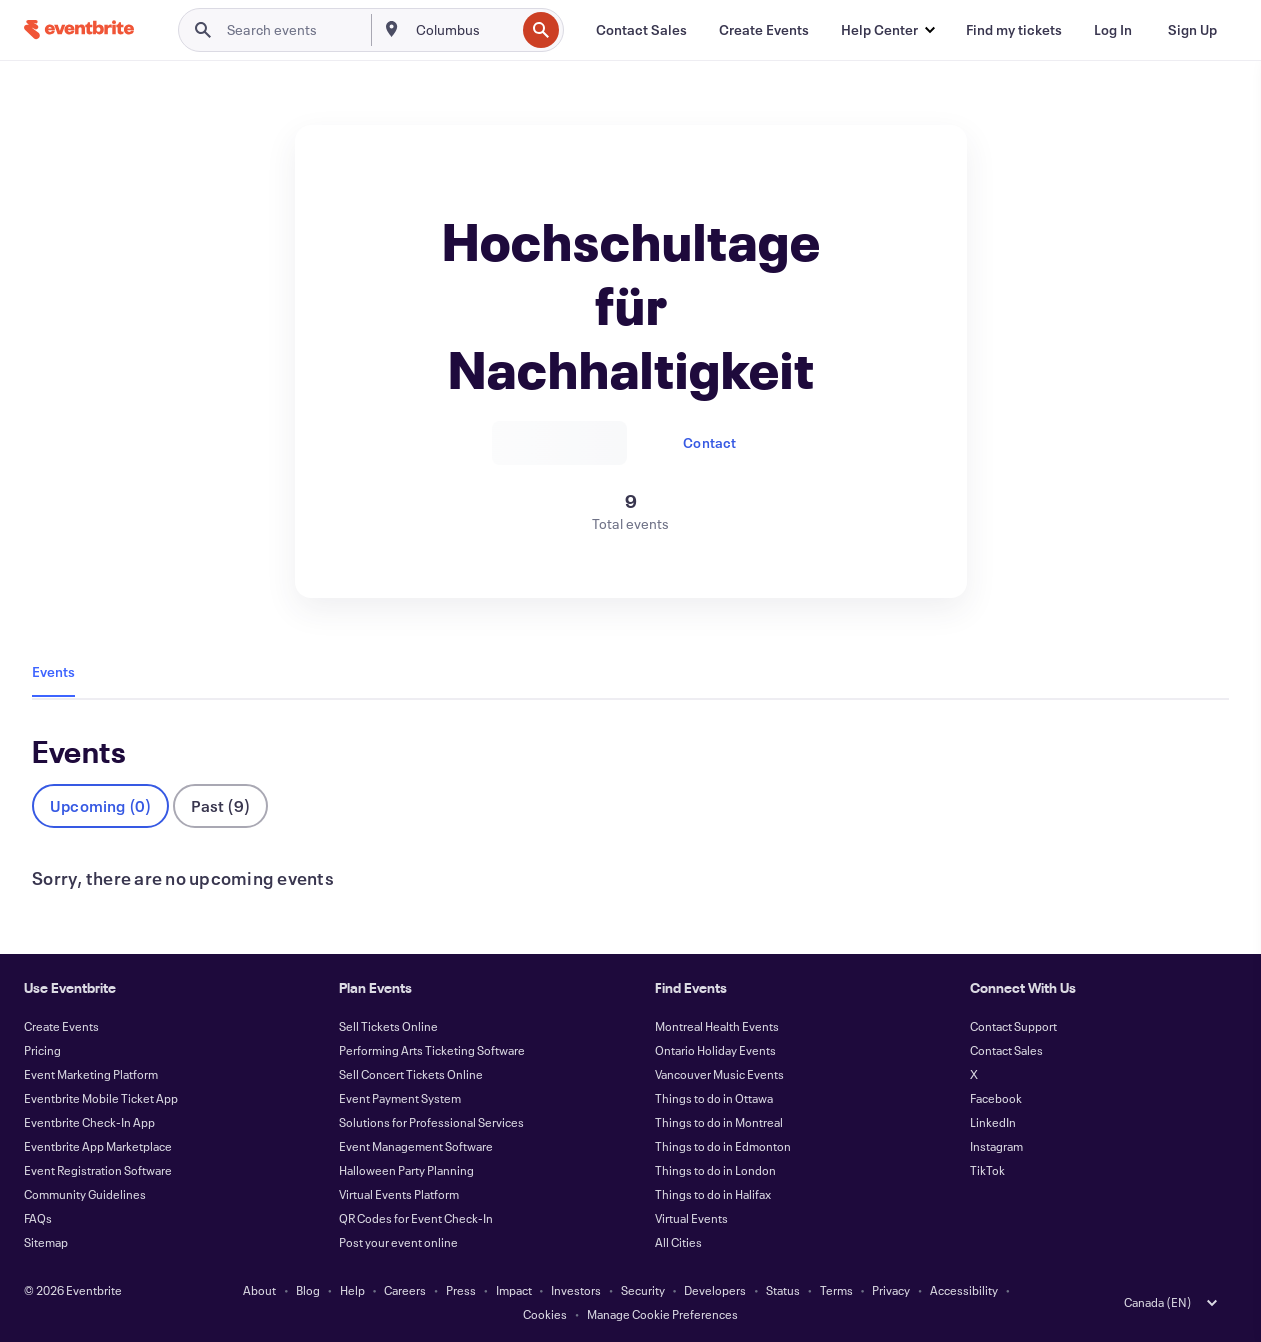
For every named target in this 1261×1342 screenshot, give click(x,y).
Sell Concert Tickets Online (411, 1074)
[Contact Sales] (641, 30)
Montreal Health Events (717, 1026)
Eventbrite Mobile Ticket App (101, 1098)
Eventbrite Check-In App (89, 1122)
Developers (715, 1290)
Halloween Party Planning (406, 1170)
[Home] (79, 29)
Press (461, 1290)
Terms (836, 1290)
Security (643, 1290)
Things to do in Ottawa (714, 1098)
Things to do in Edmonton (723, 1146)
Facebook (996, 1098)
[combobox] (463, 30)
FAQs (38, 1218)
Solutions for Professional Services (431, 1122)
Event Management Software (416, 1146)
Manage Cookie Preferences (662, 1314)
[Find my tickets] (1014, 30)
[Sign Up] (1192, 30)
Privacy (891, 1290)
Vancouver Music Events (719, 1074)
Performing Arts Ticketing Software (432, 1050)
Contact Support (1013, 1026)
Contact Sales (1006, 1050)
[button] (887, 30)
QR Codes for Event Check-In (416, 1218)
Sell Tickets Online (388, 1026)
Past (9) (220, 805)
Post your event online (398, 1242)
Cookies (545, 1314)
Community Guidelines (85, 1194)
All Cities (678, 1242)
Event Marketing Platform (91, 1074)
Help (352, 1290)
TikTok (987, 1170)
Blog (308, 1290)
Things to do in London (715, 1170)
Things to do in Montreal (719, 1122)
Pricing (42, 1050)
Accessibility (964, 1290)
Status (783, 1290)
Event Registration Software (98, 1170)
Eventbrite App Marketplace (98, 1146)
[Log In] (1113, 30)
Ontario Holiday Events (715, 1050)
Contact (709, 442)
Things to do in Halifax (713, 1194)
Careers (405, 1290)
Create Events (61, 1026)
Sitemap (46, 1242)
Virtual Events (691, 1218)
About (259, 1290)
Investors (576, 1290)
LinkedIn (993, 1122)
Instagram (996, 1146)
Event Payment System (400, 1098)
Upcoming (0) (100, 805)
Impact (514, 1290)
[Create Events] (764, 30)
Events (53, 671)
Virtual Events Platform (399, 1194)
